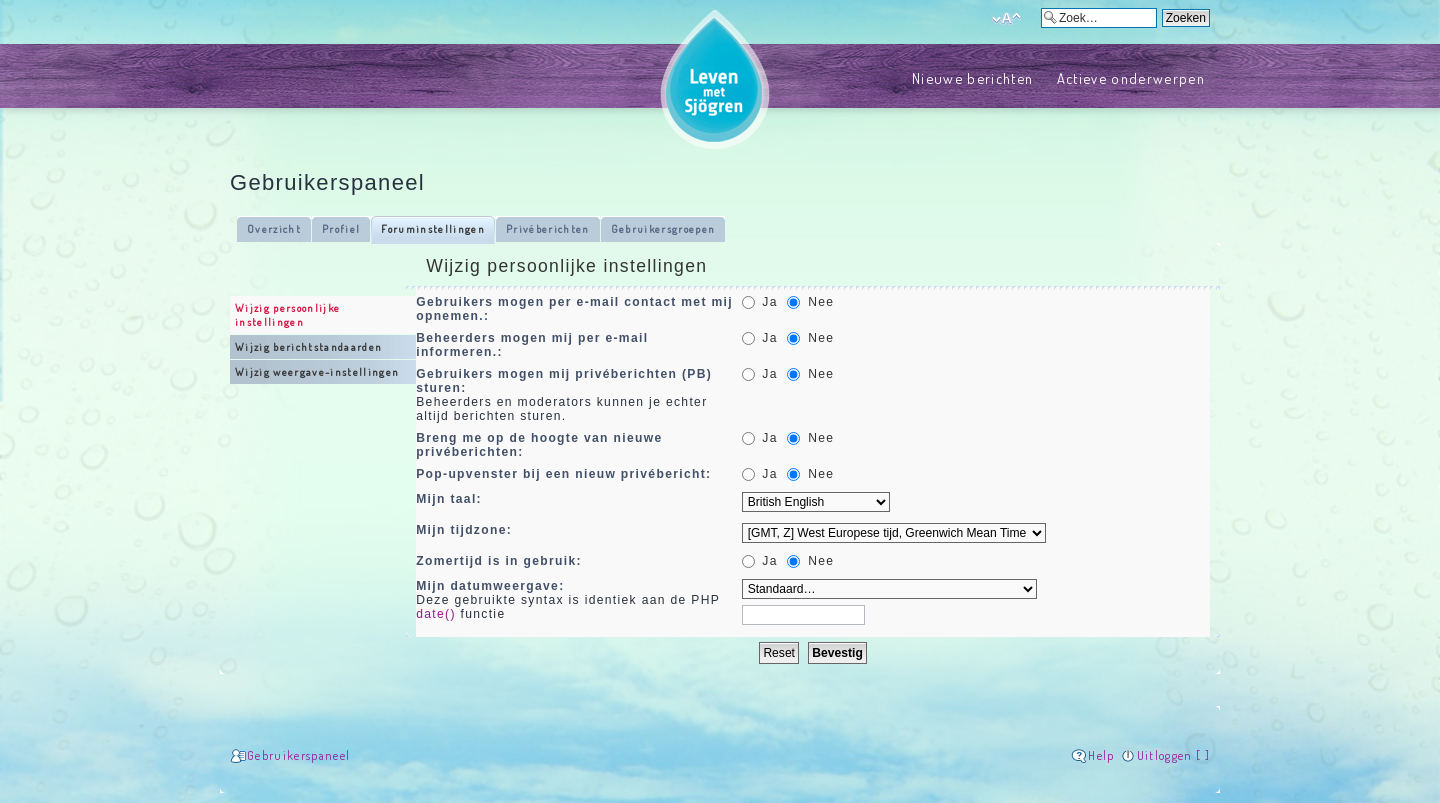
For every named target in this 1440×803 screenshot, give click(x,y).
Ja (760, 302)
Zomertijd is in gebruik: (499, 561)
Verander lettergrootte (1006, 19)
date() (436, 614)
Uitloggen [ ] (1173, 755)
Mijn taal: (449, 499)
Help (1101, 755)
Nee (810, 302)
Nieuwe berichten (972, 78)
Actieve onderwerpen (1131, 78)
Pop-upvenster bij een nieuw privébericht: (563, 474)
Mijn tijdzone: (464, 530)
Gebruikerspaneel (298, 755)
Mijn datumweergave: (490, 586)
